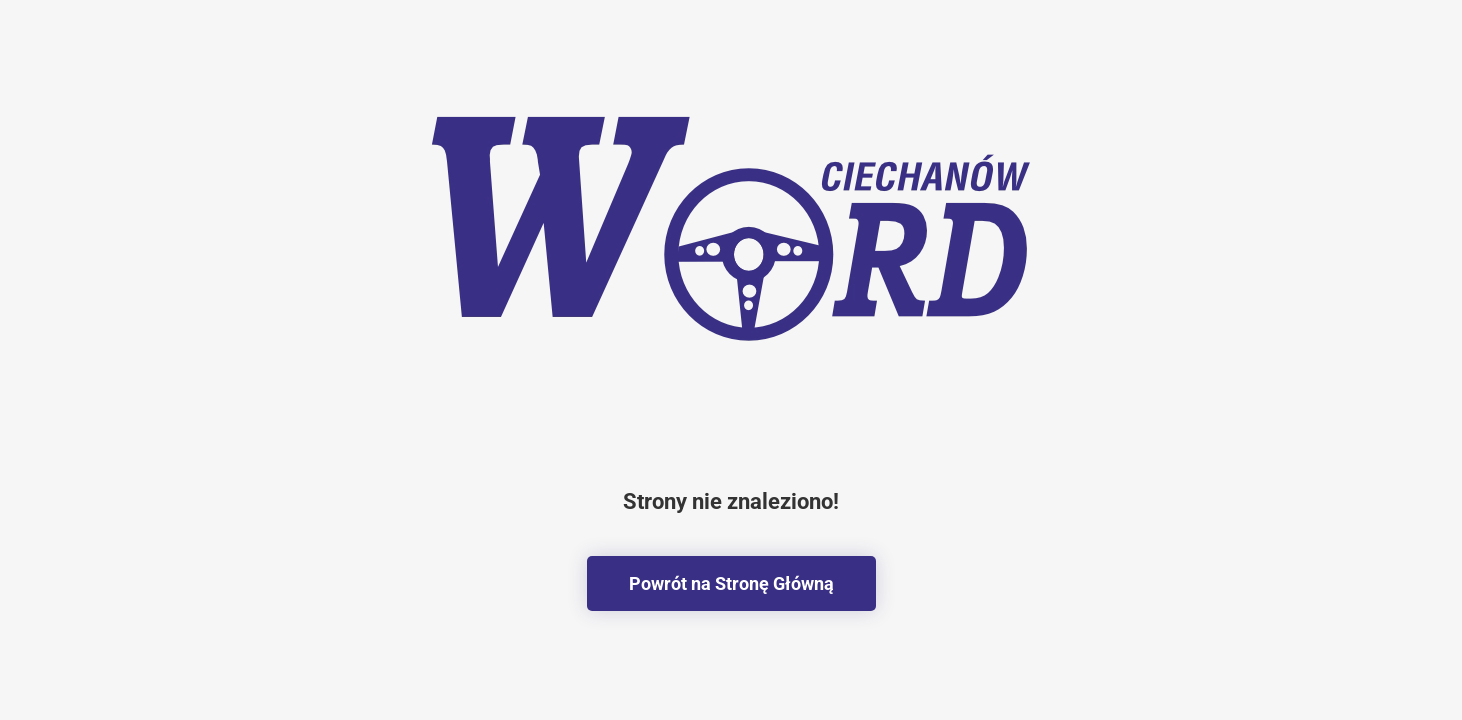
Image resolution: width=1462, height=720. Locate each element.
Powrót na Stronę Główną (731, 583)
